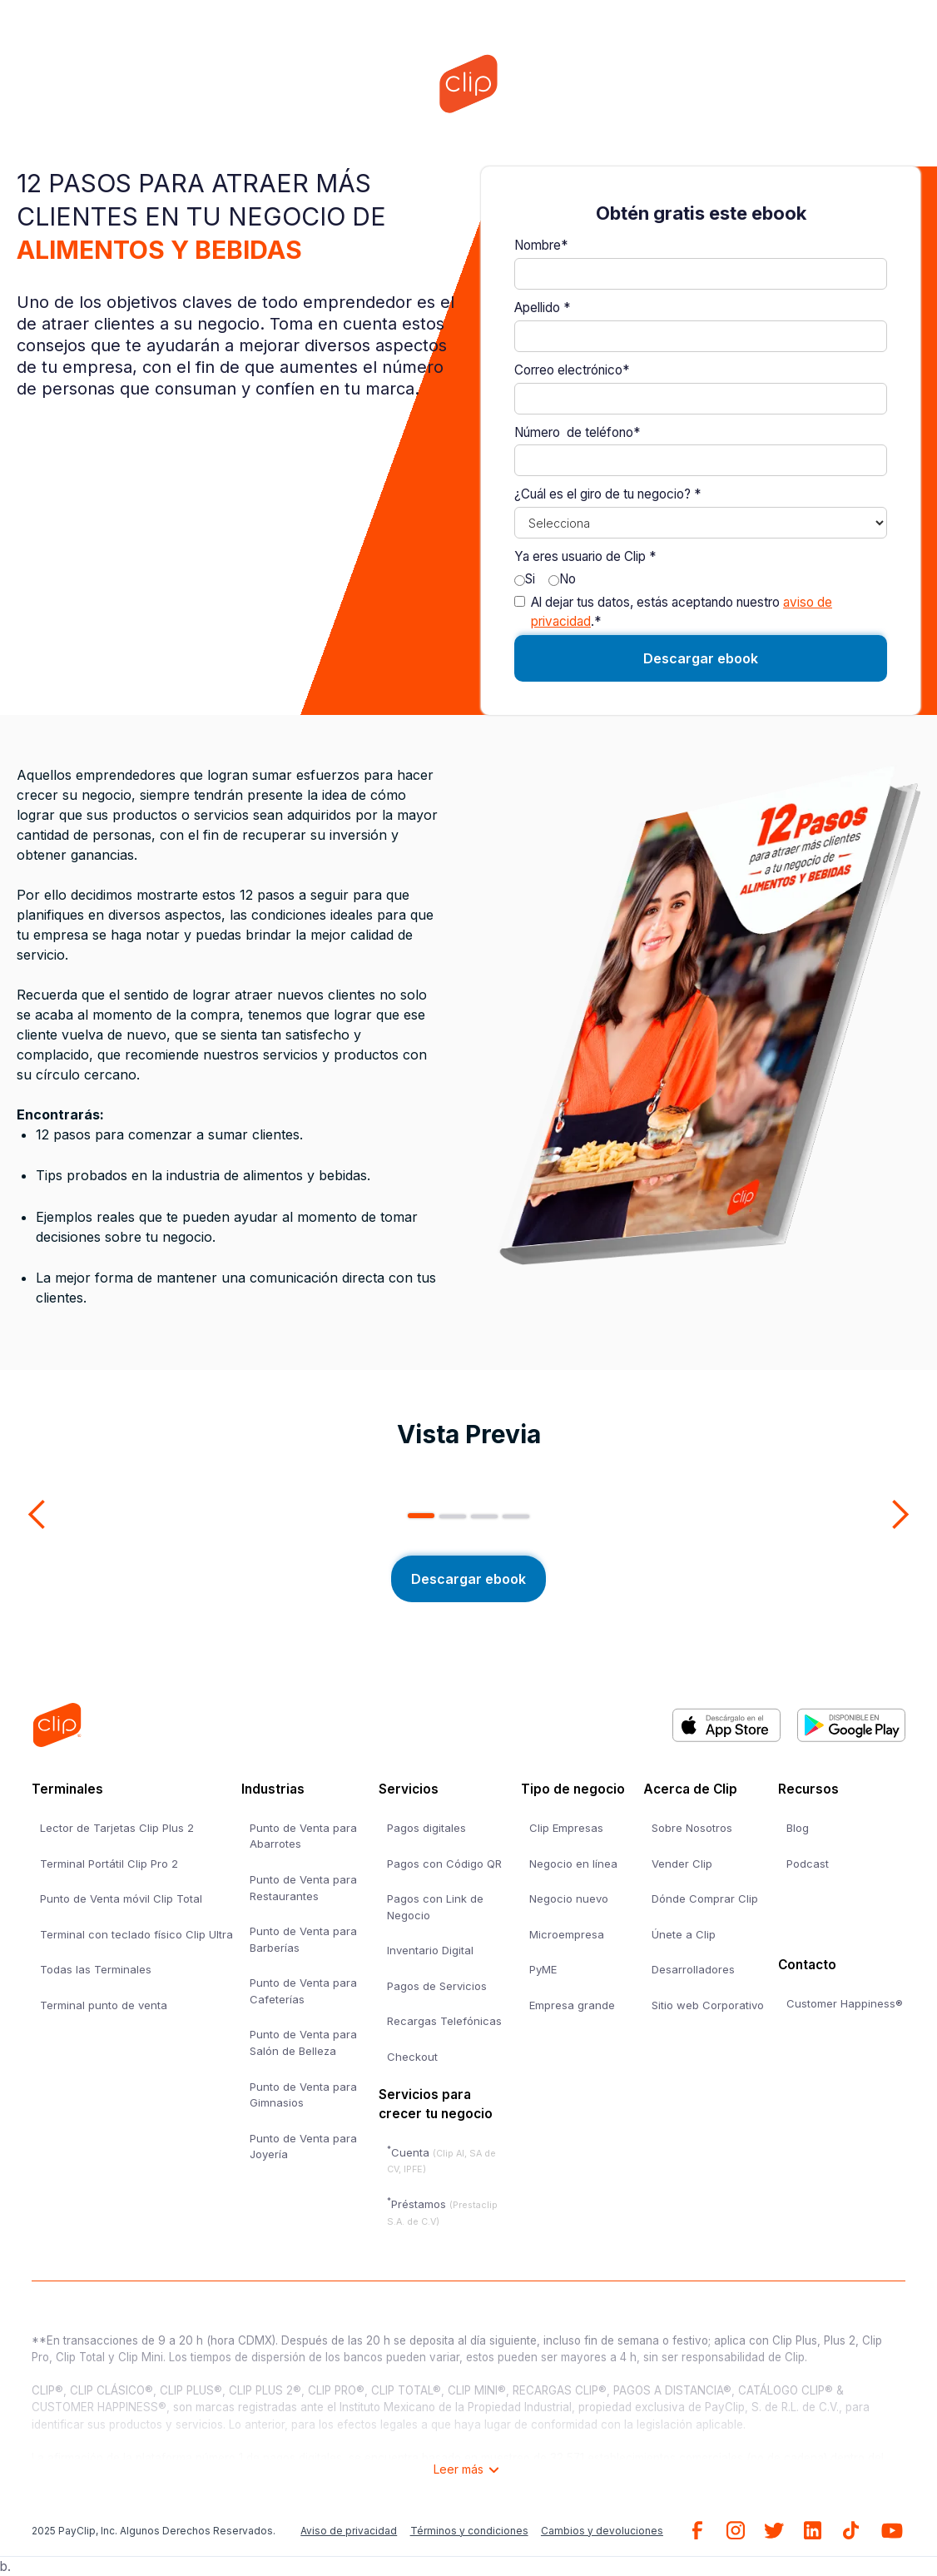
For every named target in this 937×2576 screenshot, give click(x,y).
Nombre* (541, 245)
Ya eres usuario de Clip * (585, 556)
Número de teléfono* (577, 432)
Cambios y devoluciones (602, 2530)
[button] (37, 1515)
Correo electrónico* (571, 370)
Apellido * (542, 307)
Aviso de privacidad (348, 2530)
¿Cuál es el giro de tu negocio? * (607, 494)
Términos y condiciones (469, 2530)
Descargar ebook (468, 1579)
